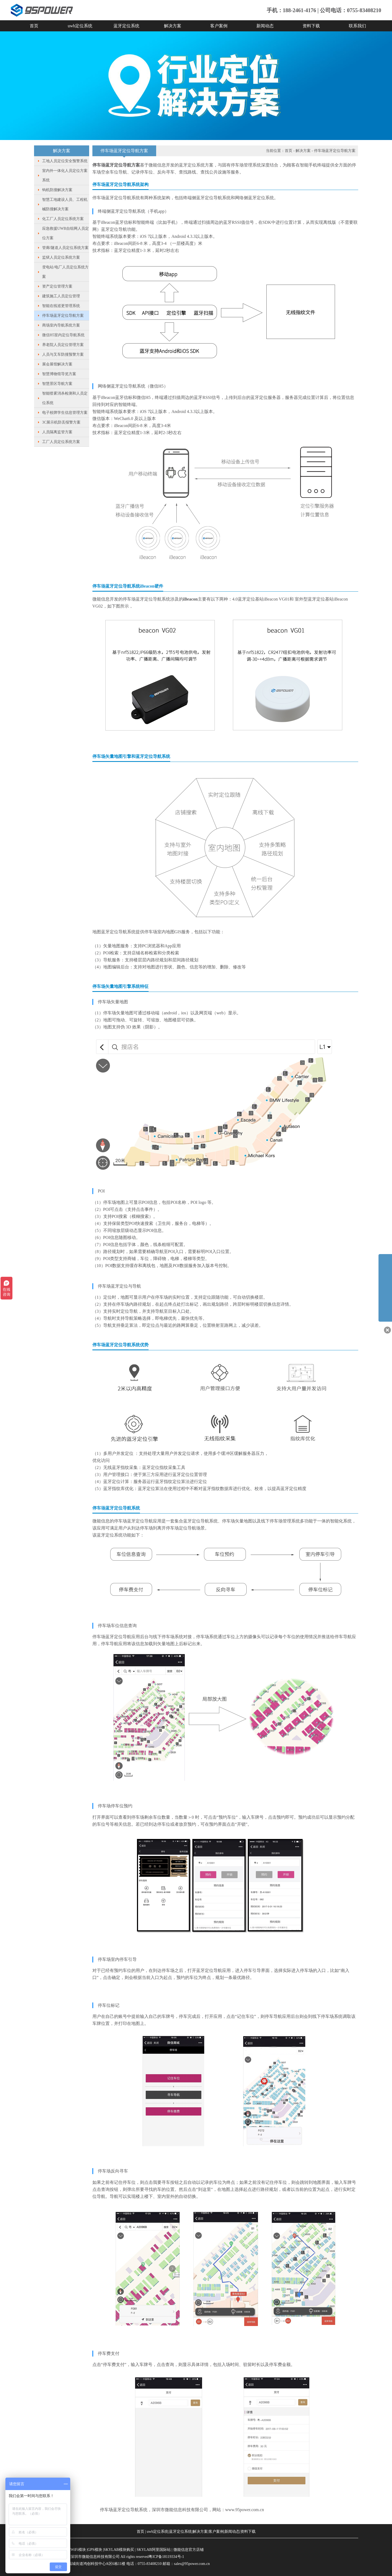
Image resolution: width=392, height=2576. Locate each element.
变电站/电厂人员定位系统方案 (65, 272)
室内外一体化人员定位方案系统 (65, 175)
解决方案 (172, 26)
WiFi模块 (78, 2550)
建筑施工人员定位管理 (61, 296)
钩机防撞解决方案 (57, 190)
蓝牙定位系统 (126, 26)
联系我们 (357, 26)
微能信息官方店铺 (188, 2550)
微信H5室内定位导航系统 (63, 335)
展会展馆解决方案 (57, 364)
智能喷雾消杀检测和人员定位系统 (65, 398)
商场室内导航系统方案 (61, 325)
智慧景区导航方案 (57, 384)
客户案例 (218, 26)
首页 (34, 26)
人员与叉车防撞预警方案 (63, 354)
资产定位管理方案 (57, 286)
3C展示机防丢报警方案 (61, 422)
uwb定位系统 (80, 26)
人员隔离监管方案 (57, 432)
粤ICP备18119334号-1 (166, 2557)
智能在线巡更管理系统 (61, 306)
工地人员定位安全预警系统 (65, 161)
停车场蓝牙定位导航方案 (63, 316)
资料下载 (311, 26)
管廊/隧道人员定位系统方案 (65, 248)
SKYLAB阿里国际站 (154, 2550)
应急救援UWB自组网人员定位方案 (65, 233)
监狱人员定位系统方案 (61, 257)
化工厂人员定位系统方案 (63, 219)
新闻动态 (265, 26)
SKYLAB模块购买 (119, 2550)
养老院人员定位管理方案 (63, 345)
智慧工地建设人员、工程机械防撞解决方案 (65, 204)
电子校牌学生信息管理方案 (65, 413)
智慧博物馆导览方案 (59, 374)
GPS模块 (95, 2550)
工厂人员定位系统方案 (61, 442)
